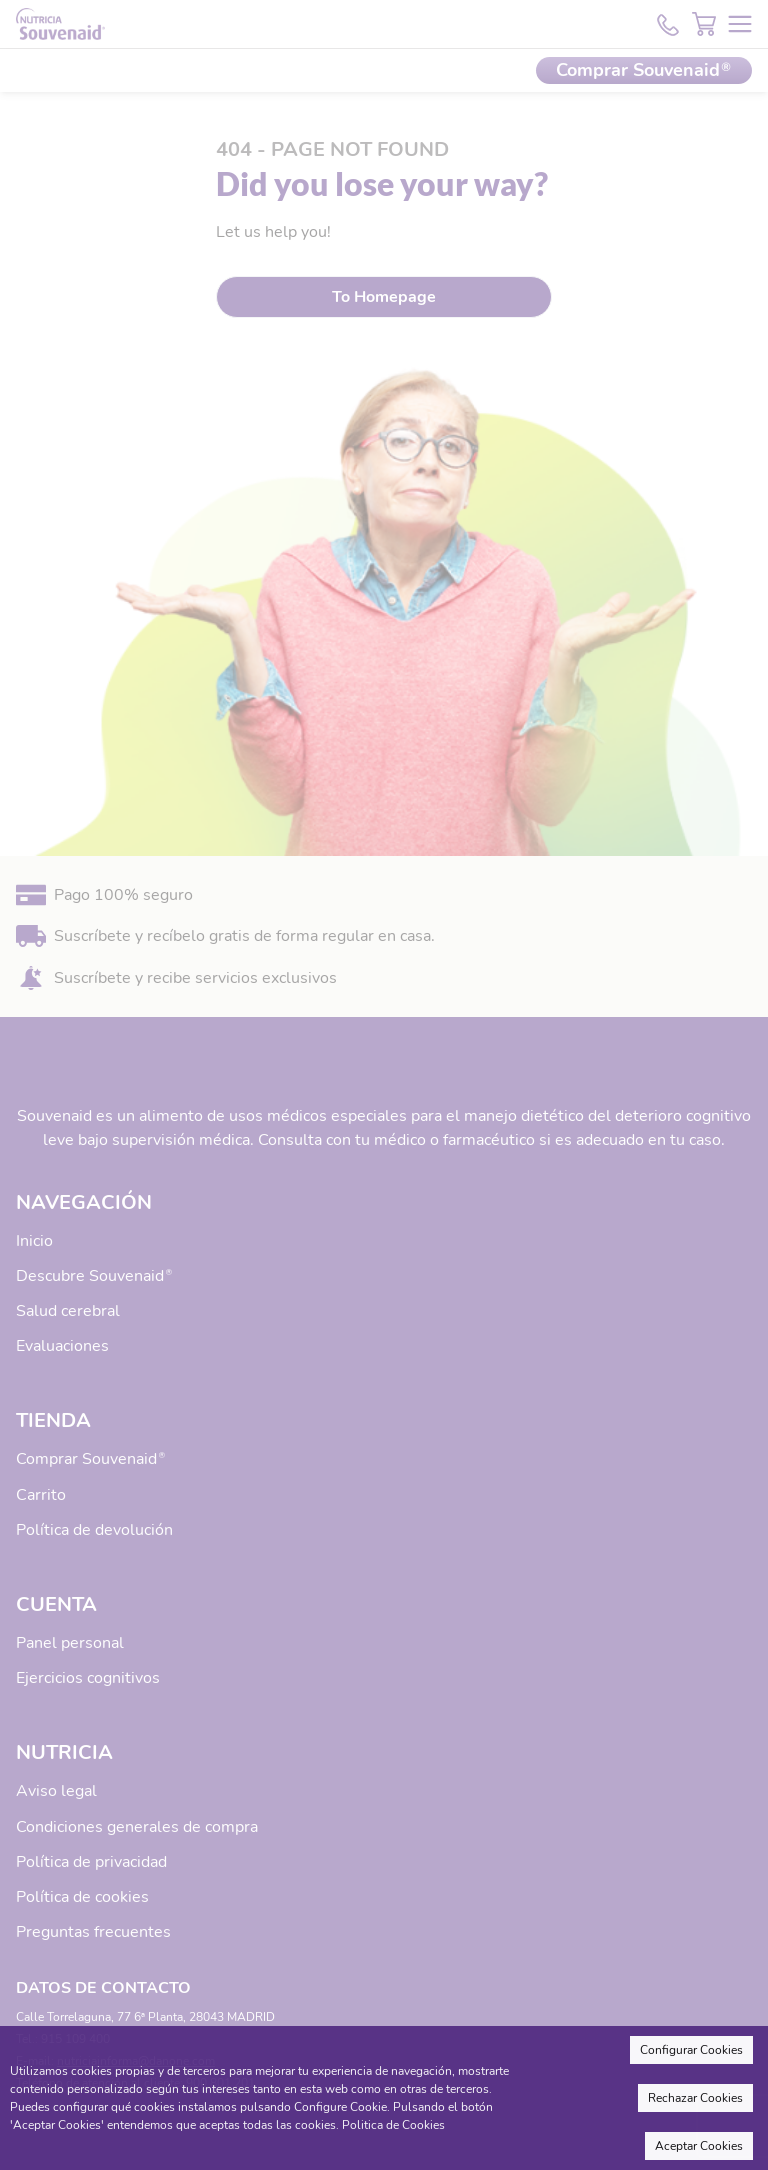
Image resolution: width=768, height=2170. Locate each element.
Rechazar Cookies (695, 2098)
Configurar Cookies (691, 2050)
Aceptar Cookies (699, 2146)
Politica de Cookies (393, 2125)
